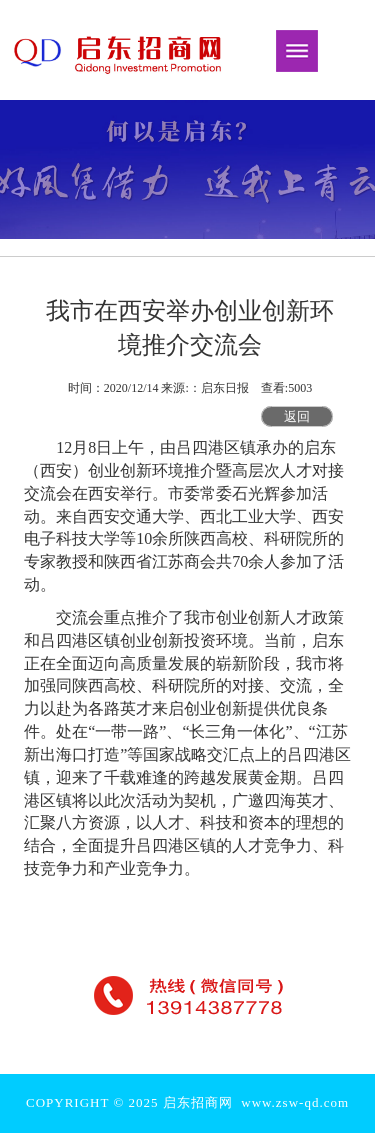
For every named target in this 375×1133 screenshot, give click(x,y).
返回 (297, 416)
